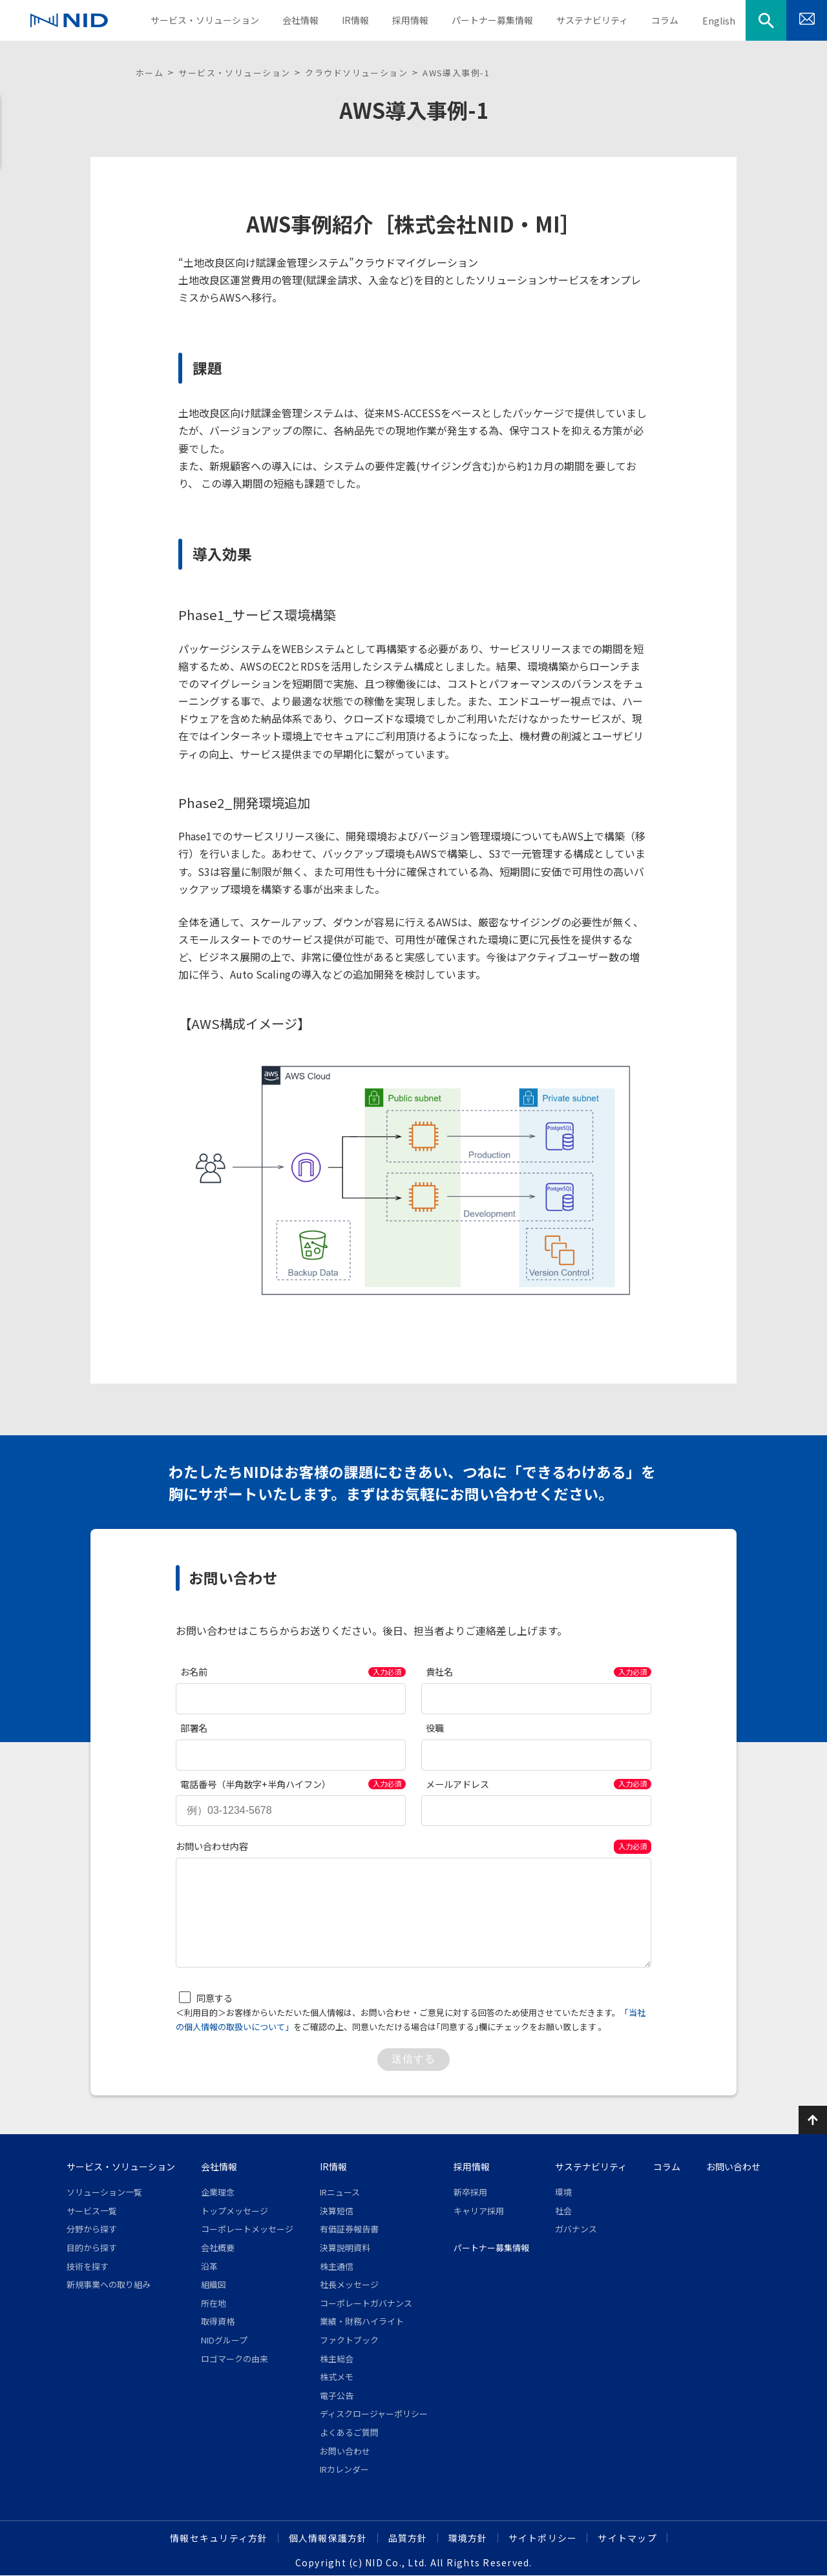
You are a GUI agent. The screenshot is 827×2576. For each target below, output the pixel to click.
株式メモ (336, 2377)
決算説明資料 (345, 2247)
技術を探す (88, 2266)
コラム (666, 2166)
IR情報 (333, 2166)
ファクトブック (349, 2340)
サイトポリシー (543, 2537)
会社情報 (219, 2166)
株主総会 (336, 2359)
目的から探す (92, 2247)
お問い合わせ (345, 2451)
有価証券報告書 (349, 2229)
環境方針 (468, 2537)
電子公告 (336, 2395)
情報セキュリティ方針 (219, 2537)
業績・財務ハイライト (362, 2321)
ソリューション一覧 (104, 2192)
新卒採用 (470, 2192)
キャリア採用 (479, 2211)
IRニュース (340, 2192)
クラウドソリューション (356, 73)
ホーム (149, 73)
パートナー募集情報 (491, 2247)
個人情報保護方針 (328, 2537)
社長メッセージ (349, 2284)
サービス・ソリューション (234, 73)
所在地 (213, 2303)
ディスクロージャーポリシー (374, 2413)
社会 (563, 2211)
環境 (563, 2192)
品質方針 (408, 2537)
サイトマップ (627, 2537)
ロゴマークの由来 (234, 2359)
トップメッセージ (234, 2211)
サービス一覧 (92, 2211)
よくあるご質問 (349, 2432)
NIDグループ (224, 2340)
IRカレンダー (344, 2469)
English (718, 20)
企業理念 (218, 2192)
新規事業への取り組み (109, 2284)
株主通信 (336, 2266)
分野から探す (92, 2229)
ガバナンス (576, 2229)
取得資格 (218, 2321)
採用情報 (472, 2166)
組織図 (213, 2284)
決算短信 (336, 2211)
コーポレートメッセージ (247, 2229)
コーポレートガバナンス (366, 2303)
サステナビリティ (591, 2166)
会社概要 (218, 2247)
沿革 (209, 2266)
